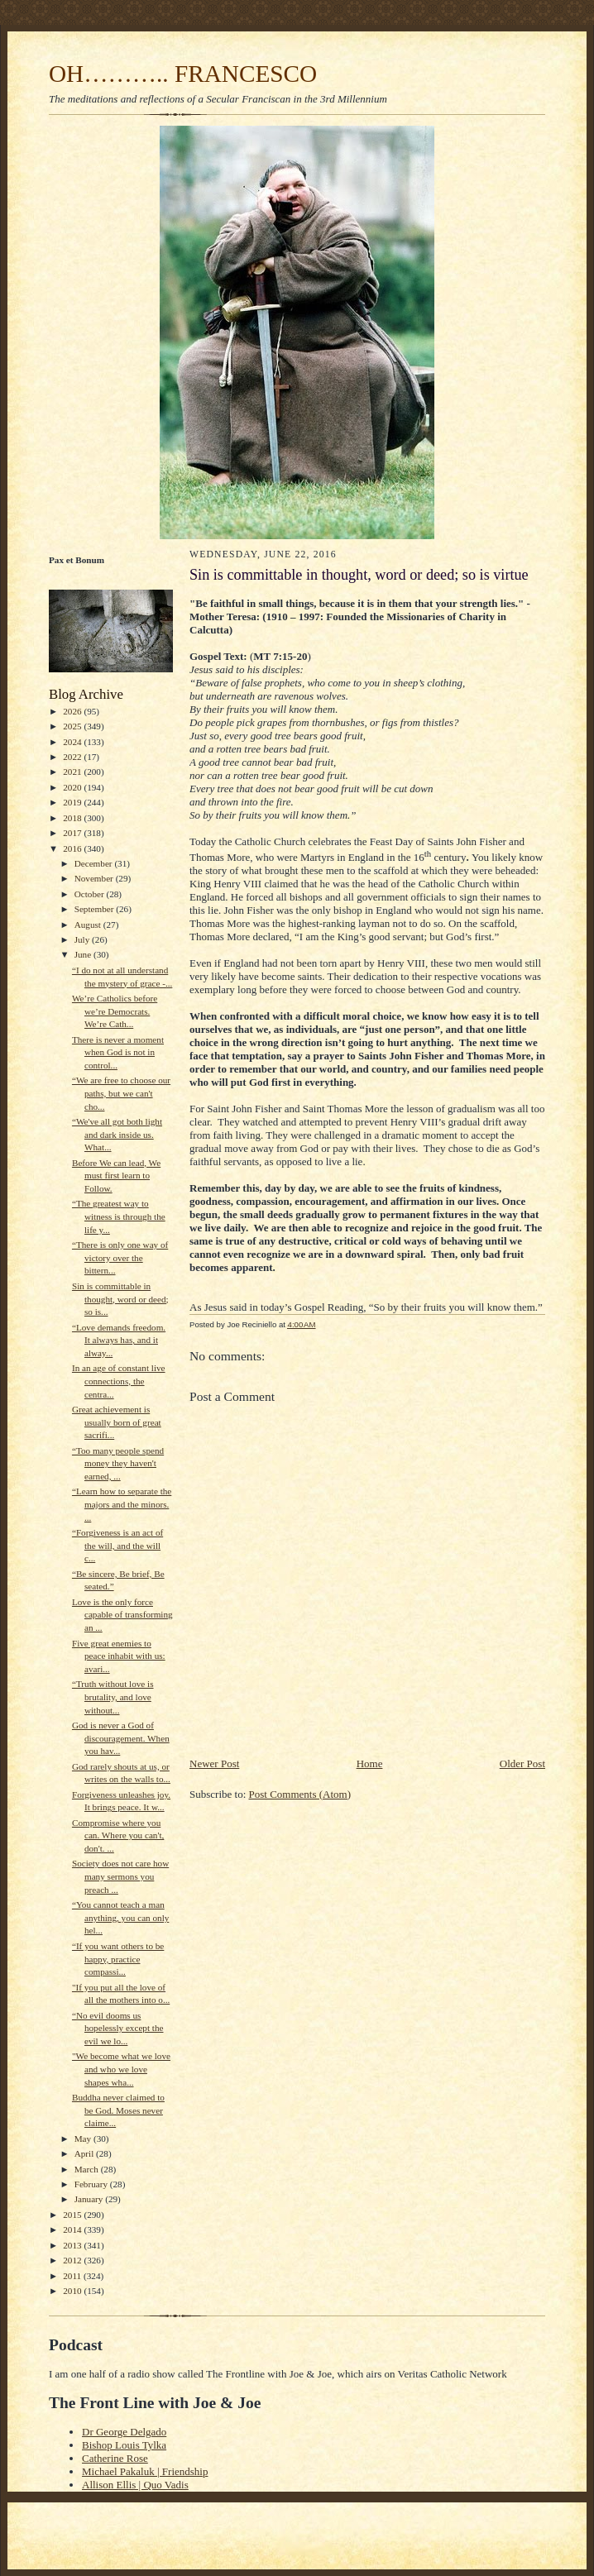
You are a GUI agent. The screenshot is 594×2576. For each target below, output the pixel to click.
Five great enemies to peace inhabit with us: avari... (118, 1656)
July (83, 939)
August (88, 925)
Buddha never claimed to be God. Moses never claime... (118, 2110)
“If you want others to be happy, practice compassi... (118, 1958)
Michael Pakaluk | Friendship (145, 2471)
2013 (73, 2245)
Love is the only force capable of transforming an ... (122, 1614)
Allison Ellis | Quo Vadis (135, 2484)
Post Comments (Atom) (300, 1794)
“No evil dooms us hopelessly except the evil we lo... (118, 2028)
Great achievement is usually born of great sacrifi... (116, 1422)
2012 (73, 2260)
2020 (73, 787)
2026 (73, 711)
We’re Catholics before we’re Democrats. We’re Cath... (114, 1011)
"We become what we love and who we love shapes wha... (121, 2068)
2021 (73, 772)
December (94, 863)
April (85, 2153)
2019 (73, 802)
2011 (73, 2276)
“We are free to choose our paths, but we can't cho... (121, 1093)
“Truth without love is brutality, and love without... (113, 1696)
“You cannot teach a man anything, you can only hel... (120, 1917)
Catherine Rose (115, 2458)
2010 (73, 2291)
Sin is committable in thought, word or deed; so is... (120, 1299)
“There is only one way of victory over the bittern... (120, 1257)
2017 (73, 833)
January (90, 2199)
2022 (73, 757)
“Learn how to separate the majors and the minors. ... (121, 1504)
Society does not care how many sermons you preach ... (120, 1876)
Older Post (522, 1763)
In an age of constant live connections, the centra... (118, 1380)
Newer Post (214, 1763)
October (90, 894)
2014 (73, 2229)
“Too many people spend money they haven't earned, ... (118, 1463)
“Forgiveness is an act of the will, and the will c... (117, 1545)
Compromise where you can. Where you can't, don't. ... (118, 1835)
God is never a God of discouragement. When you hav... (121, 1738)
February (92, 2184)
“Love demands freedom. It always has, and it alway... (118, 1340)
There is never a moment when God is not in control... (118, 1052)
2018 (73, 818)
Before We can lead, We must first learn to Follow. (116, 1175)
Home (370, 1763)
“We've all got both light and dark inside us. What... (117, 1134)
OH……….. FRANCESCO (183, 73)
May (83, 2138)
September (95, 909)
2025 (73, 726)
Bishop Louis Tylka (124, 2445)
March (87, 2169)
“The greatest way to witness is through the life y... (118, 1216)
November (95, 878)
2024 (73, 742)
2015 (73, 2215)
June (83, 954)
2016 (73, 848)
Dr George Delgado (124, 2431)
